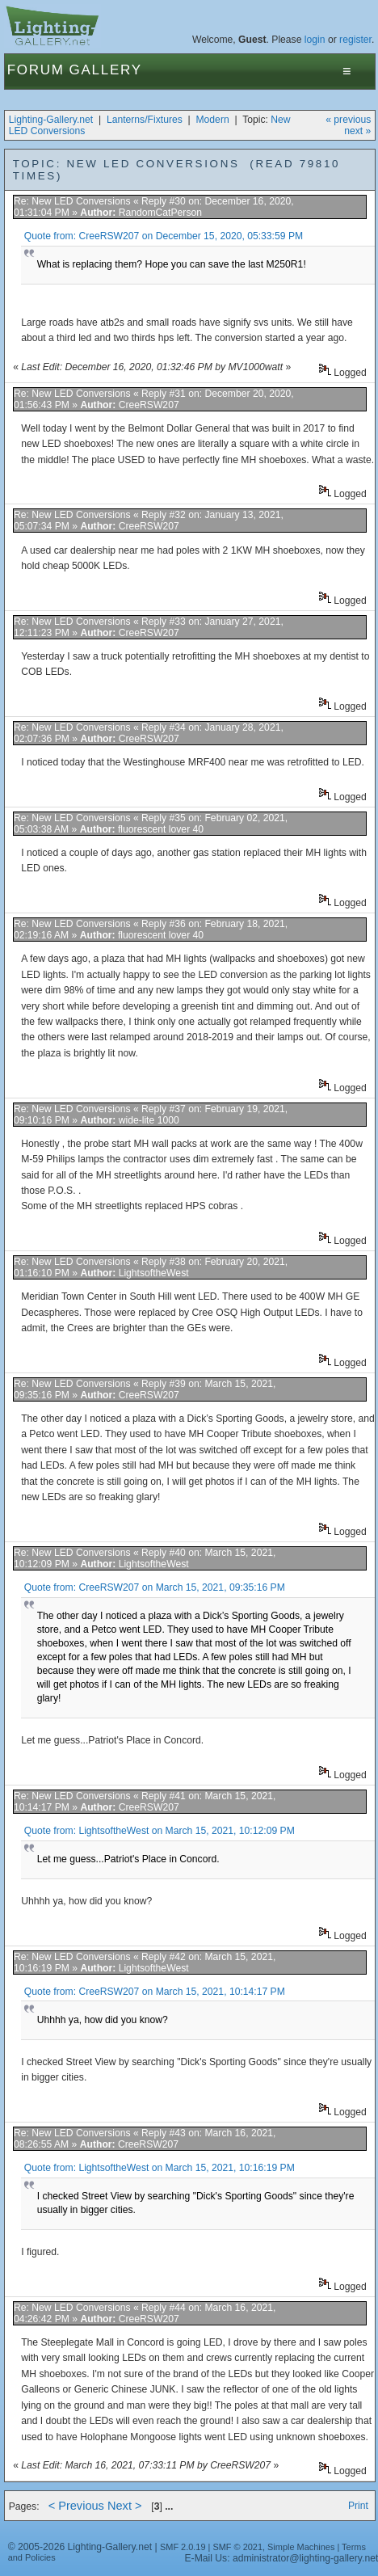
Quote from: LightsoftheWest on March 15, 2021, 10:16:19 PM (159, 2167)
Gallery (105, 70)
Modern (212, 119)
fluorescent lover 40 (161, 829)
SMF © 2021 (237, 2547)
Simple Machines (300, 2547)
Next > (124, 2505)
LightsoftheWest (154, 1273)
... (169, 2506)
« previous (348, 119)
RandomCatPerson (160, 212)
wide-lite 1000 (149, 1120)
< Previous (76, 2505)
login (315, 39)
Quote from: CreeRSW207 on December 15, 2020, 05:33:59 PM (163, 236)
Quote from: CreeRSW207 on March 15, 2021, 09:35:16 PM (154, 1587)
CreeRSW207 (149, 405)
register (355, 39)
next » (357, 131)
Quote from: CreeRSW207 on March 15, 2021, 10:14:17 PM (154, 1991)
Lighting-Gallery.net (51, 119)
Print (358, 2505)
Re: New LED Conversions (72, 201)
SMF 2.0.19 (183, 2547)
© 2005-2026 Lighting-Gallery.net (80, 2547)
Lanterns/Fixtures (145, 119)
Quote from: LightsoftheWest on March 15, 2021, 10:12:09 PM (159, 1830)
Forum (36, 70)
